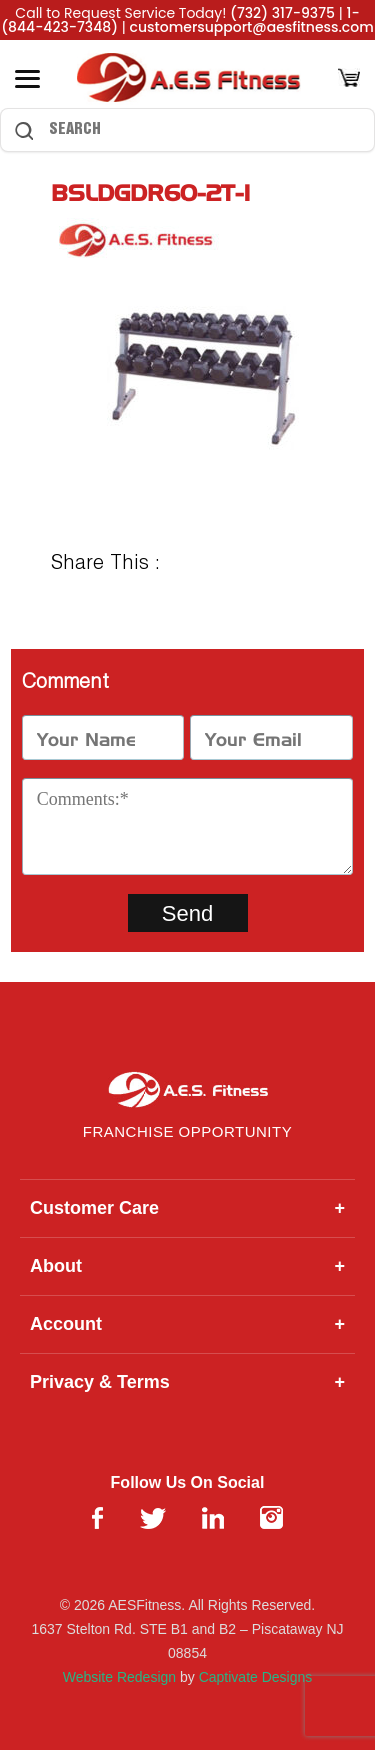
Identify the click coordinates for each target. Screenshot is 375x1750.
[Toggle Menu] (27, 79)
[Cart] (349, 79)
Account (187, 1324)
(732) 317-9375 (282, 13)
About (187, 1266)
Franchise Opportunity (187, 1131)
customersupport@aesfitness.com (252, 27)
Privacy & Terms (187, 1382)
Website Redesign (119, 1677)
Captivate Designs (256, 1677)
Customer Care (187, 1208)
